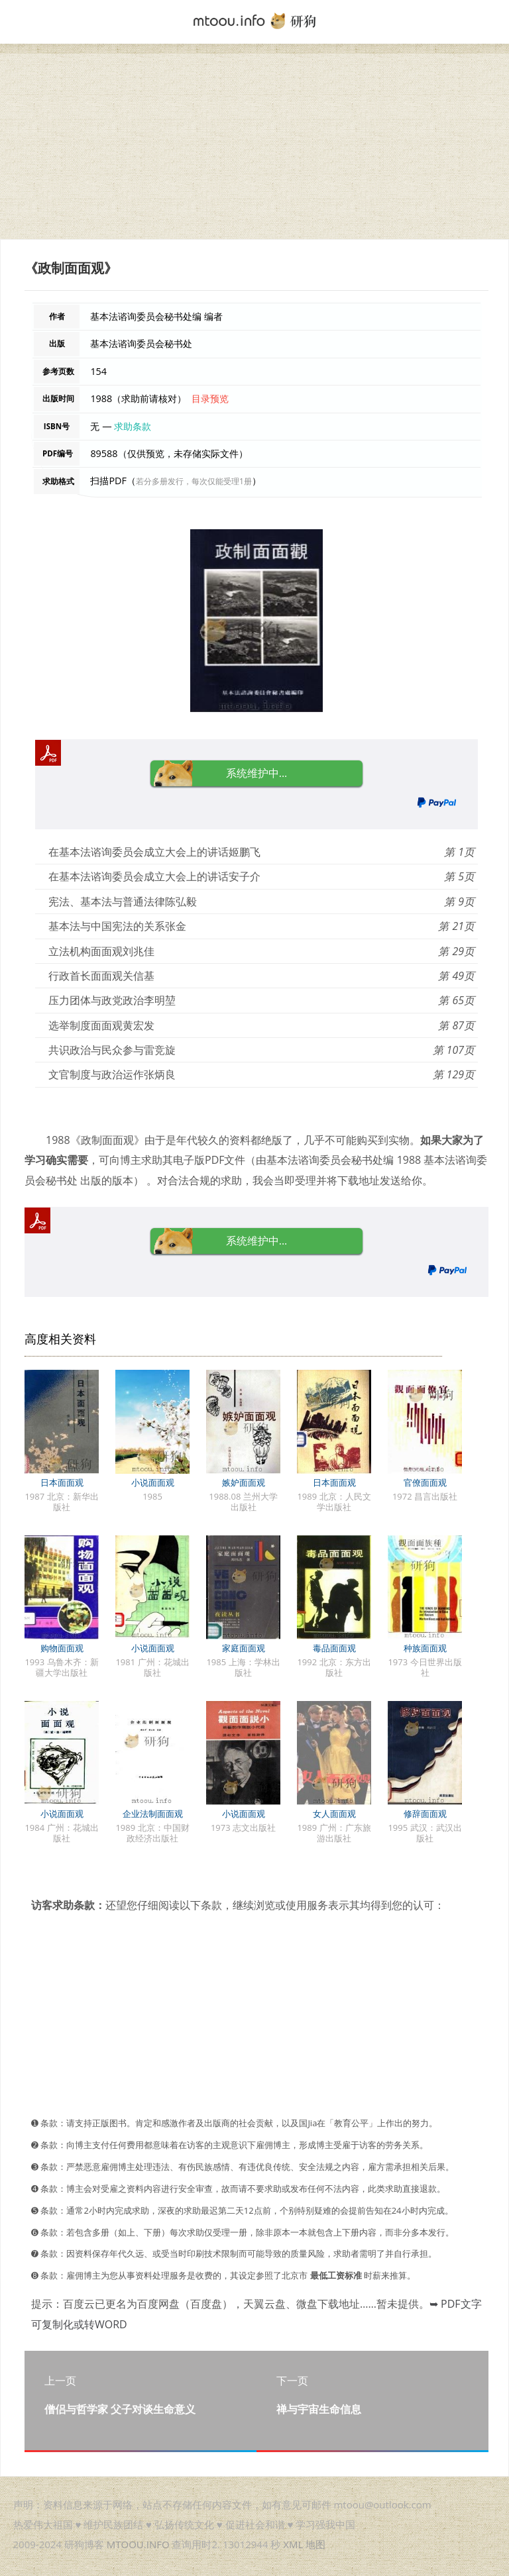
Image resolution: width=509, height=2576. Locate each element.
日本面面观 (62, 1482)
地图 (315, 2544)
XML (293, 2544)
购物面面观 (62, 1648)
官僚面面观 (425, 1482)
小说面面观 (152, 1482)
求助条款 (132, 426)
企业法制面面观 (153, 1814)
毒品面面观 (334, 1648)
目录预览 (210, 398)
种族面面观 (425, 1648)
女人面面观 (334, 1814)
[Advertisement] (254, 146)
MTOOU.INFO (138, 2544)
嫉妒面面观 (243, 1482)
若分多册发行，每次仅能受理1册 (194, 481)
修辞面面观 (425, 1814)
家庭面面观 (243, 1648)
